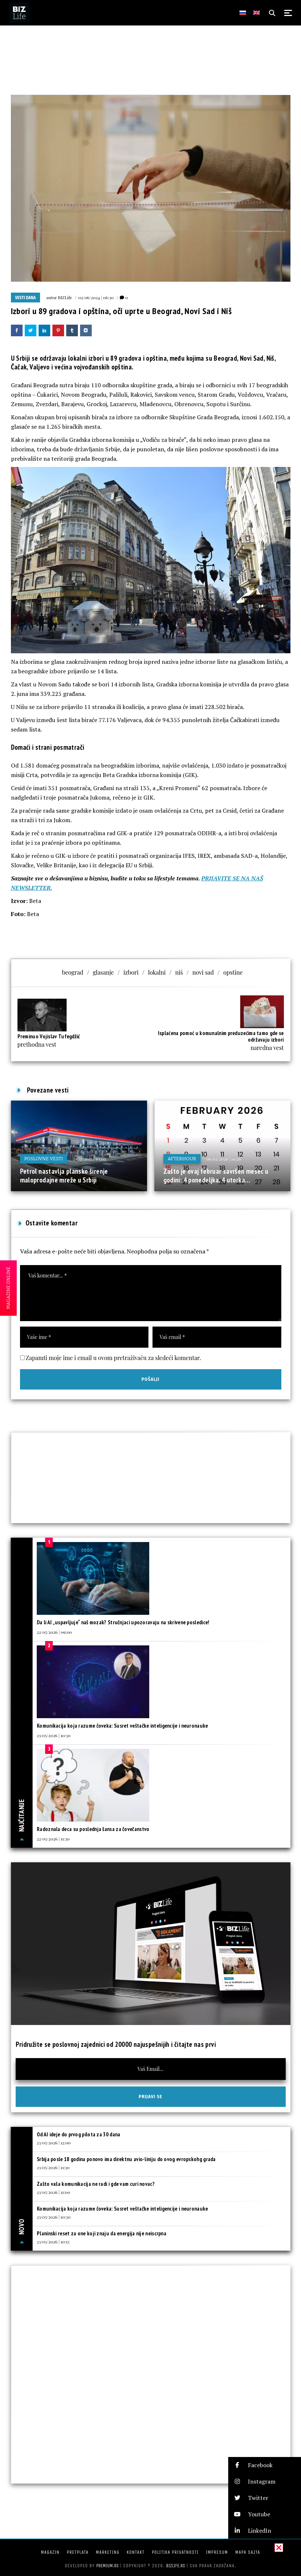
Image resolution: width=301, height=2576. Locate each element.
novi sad (203, 972)
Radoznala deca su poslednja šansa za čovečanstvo (93, 1829)
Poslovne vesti (43, 1158)
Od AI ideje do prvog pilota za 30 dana (78, 2134)
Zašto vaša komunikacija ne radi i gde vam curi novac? (96, 2183)
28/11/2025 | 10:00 (89, 1159)
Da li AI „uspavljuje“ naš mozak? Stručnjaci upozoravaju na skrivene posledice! (123, 1622)
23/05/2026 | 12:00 (54, 2142)
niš (179, 972)
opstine (233, 972)
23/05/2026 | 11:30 (53, 2167)
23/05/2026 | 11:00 (53, 2192)
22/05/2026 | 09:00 (54, 1632)
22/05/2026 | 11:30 (53, 1839)
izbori (131, 972)
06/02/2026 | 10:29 (223, 1159)
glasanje (103, 972)
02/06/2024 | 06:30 (96, 297)
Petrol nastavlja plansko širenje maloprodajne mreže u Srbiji (64, 1175)
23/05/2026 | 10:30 (54, 1735)
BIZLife (65, 297)
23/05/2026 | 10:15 (53, 2241)
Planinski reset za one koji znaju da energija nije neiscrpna (101, 2233)
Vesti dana (25, 297)
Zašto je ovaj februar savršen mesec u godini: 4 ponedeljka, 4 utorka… (216, 1175)
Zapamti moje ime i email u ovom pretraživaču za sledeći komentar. (113, 1358)
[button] (264, 2465)
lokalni (157, 972)
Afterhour (182, 1158)
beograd (72, 972)
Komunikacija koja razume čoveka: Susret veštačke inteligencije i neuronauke (122, 1725)
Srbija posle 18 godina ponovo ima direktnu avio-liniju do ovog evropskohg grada (126, 2159)
